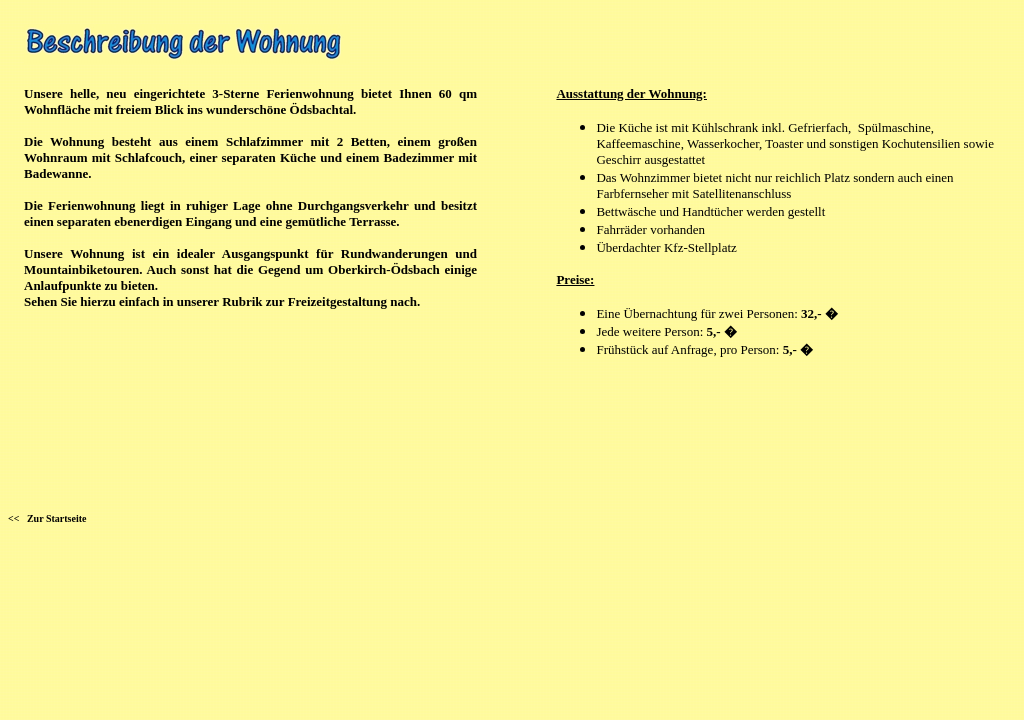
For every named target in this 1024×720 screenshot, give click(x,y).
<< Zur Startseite (47, 518)
